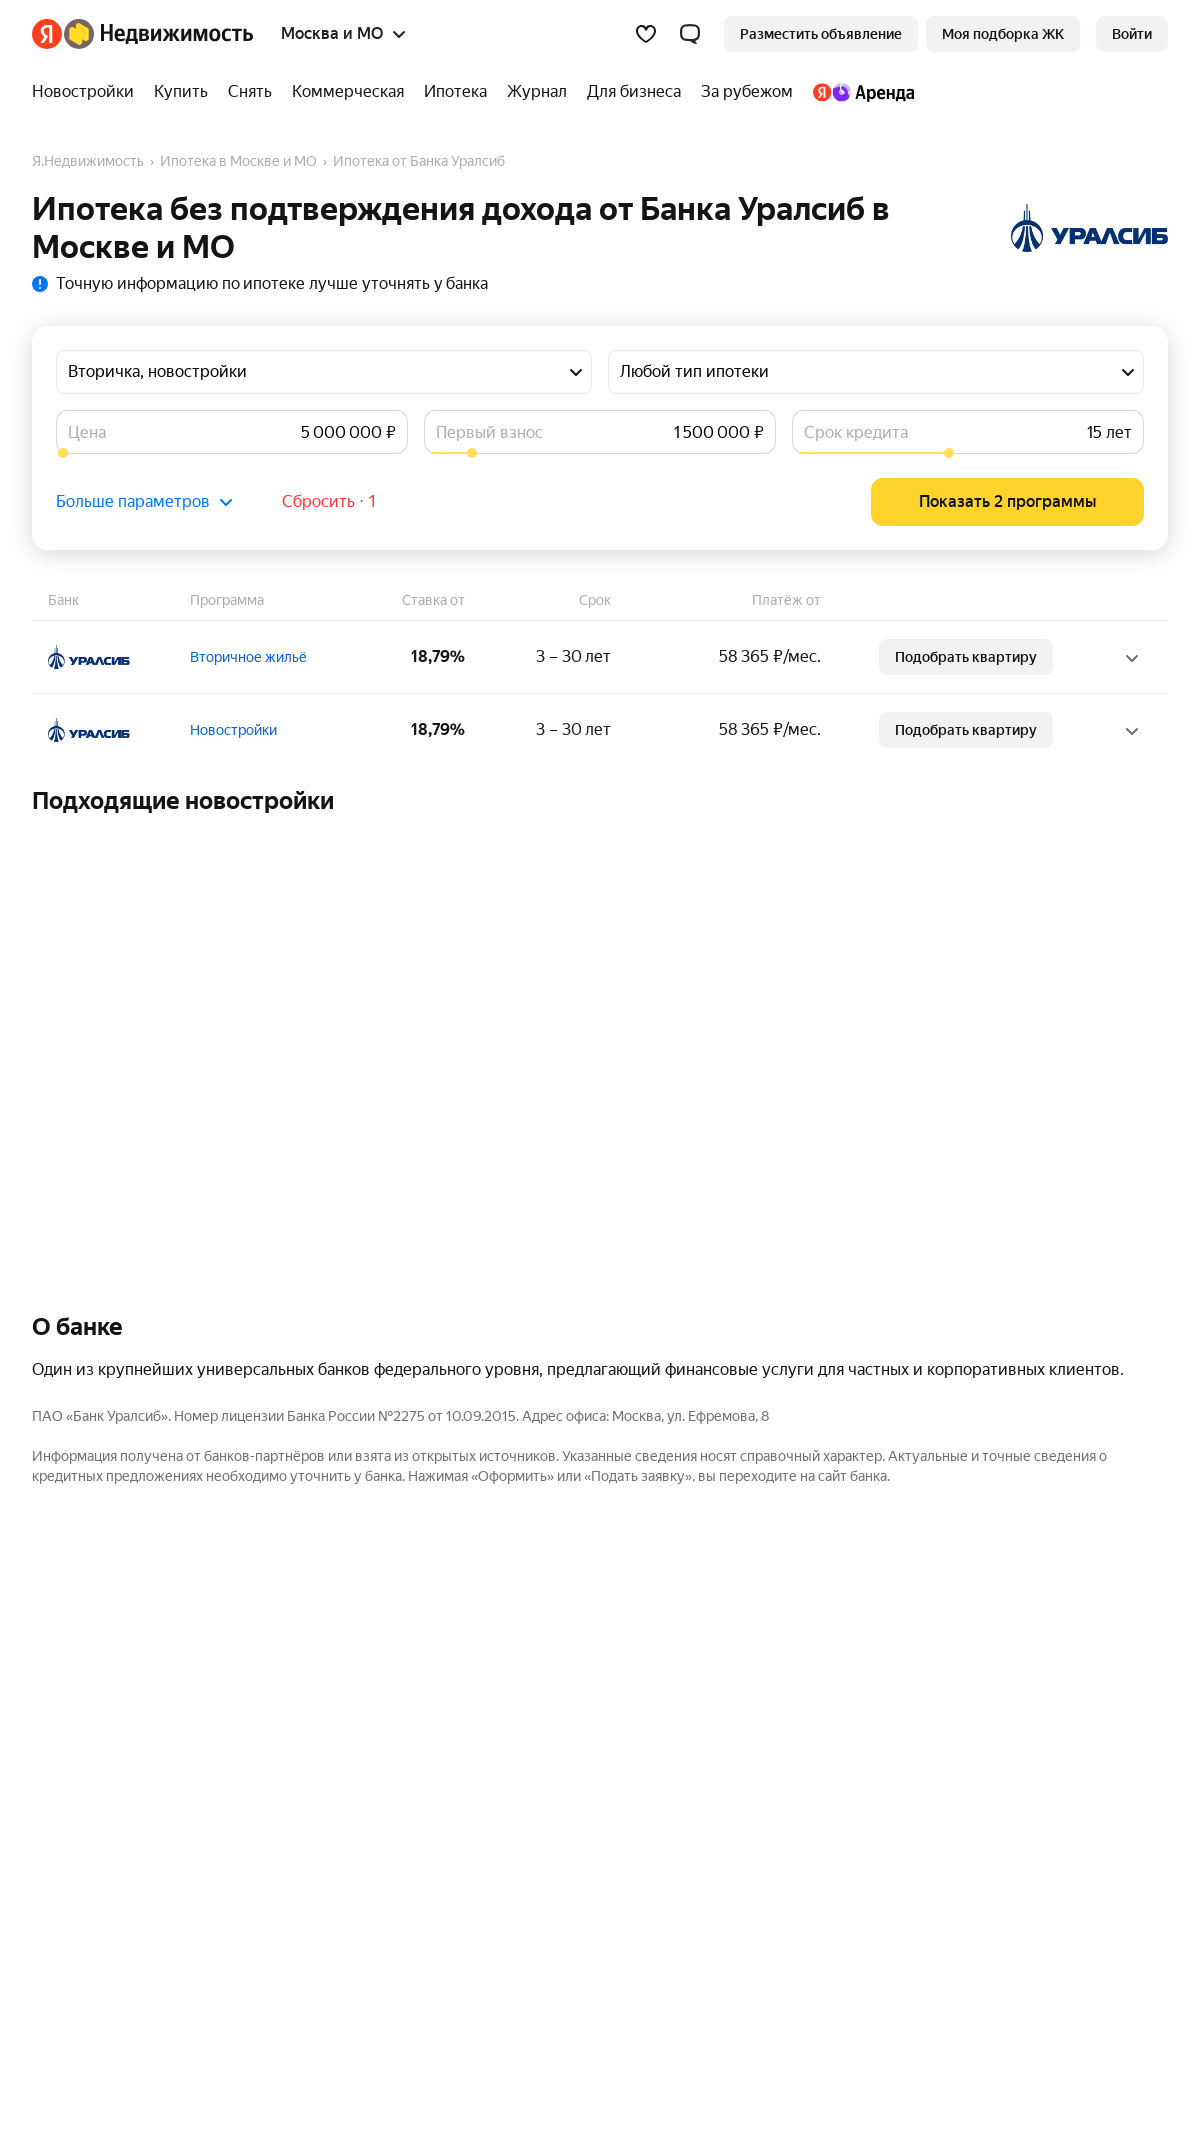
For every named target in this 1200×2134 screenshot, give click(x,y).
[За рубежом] (747, 92)
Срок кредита (856, 432)
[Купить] (181, 92)
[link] (1132, 34)
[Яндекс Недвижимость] (158, 34)
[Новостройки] (88, 92)
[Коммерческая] (348, 92)
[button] (690, 34)
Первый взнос (489, 432)
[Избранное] (646, 34)
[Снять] (250, 92)
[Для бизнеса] (634, 92)
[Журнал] (537, 92)
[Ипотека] (455, 92)
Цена (87, 432)
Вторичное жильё (248, 657)
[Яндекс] (47, 34)
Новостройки (233, 730)
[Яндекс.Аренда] (858, 92)
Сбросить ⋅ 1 (329, 501)
